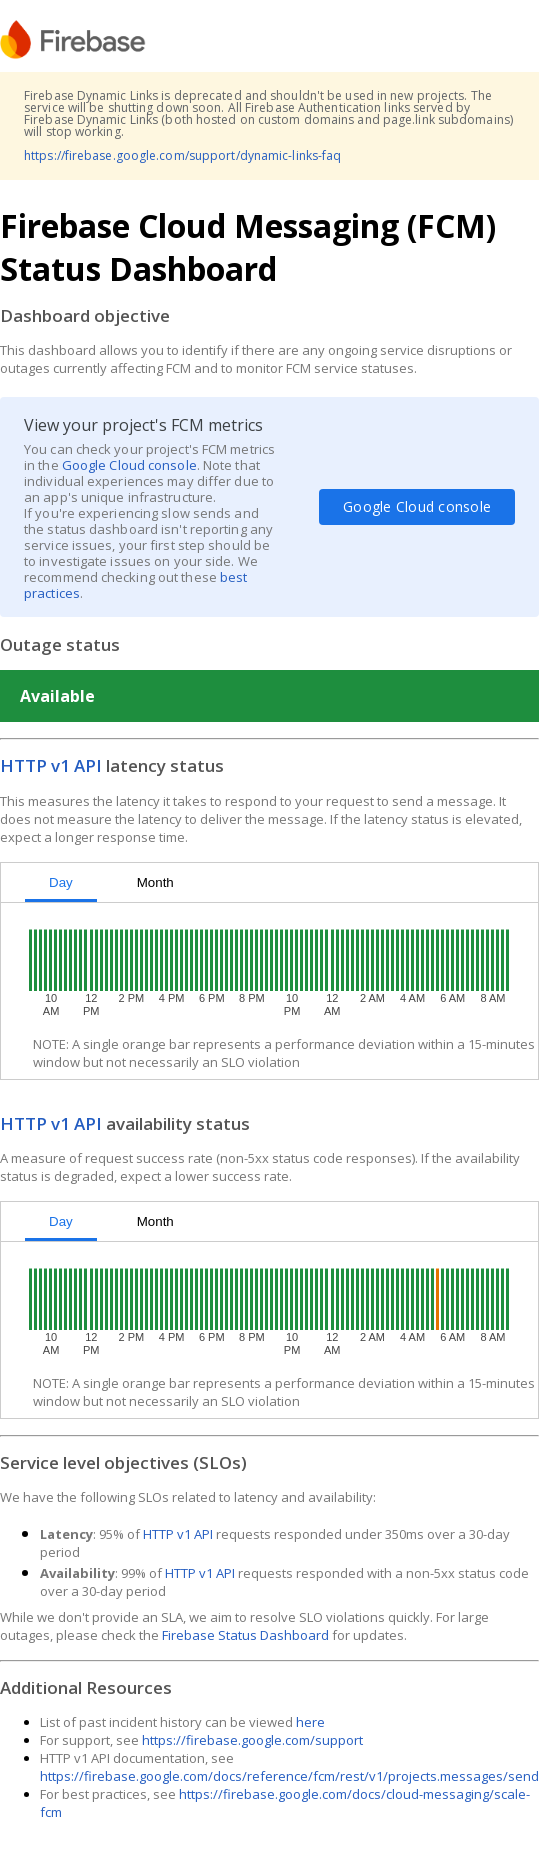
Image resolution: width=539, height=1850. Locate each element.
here (310, 1722)
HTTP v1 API (51, 765)
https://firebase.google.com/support (252, 1740)
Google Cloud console (129, 465)
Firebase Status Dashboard (245, 1635)
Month (155, 882)
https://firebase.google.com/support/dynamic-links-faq (182, 155)
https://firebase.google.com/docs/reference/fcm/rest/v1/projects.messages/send (289, 1776)
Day (61, 882)
